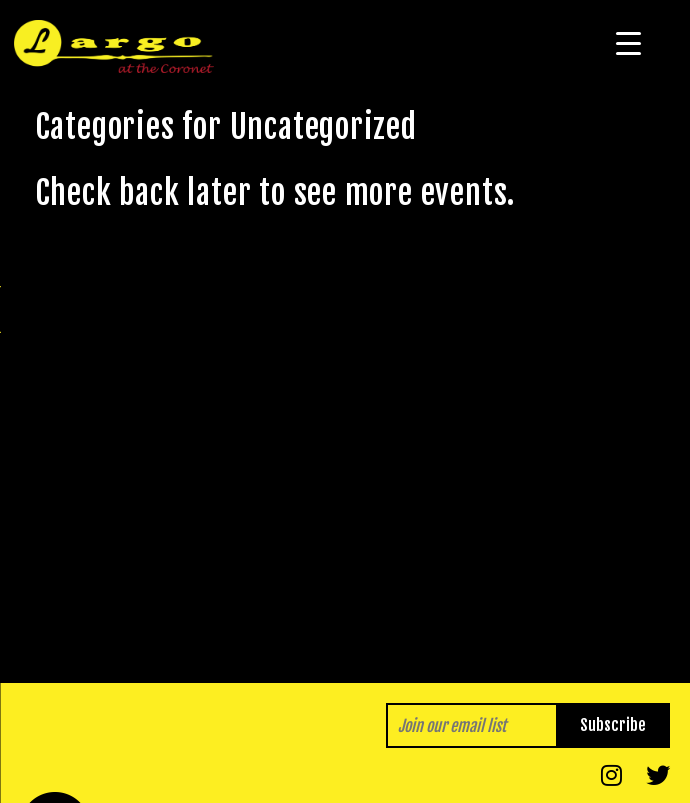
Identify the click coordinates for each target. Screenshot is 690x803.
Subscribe (613, 725)
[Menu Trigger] (628, 42)
